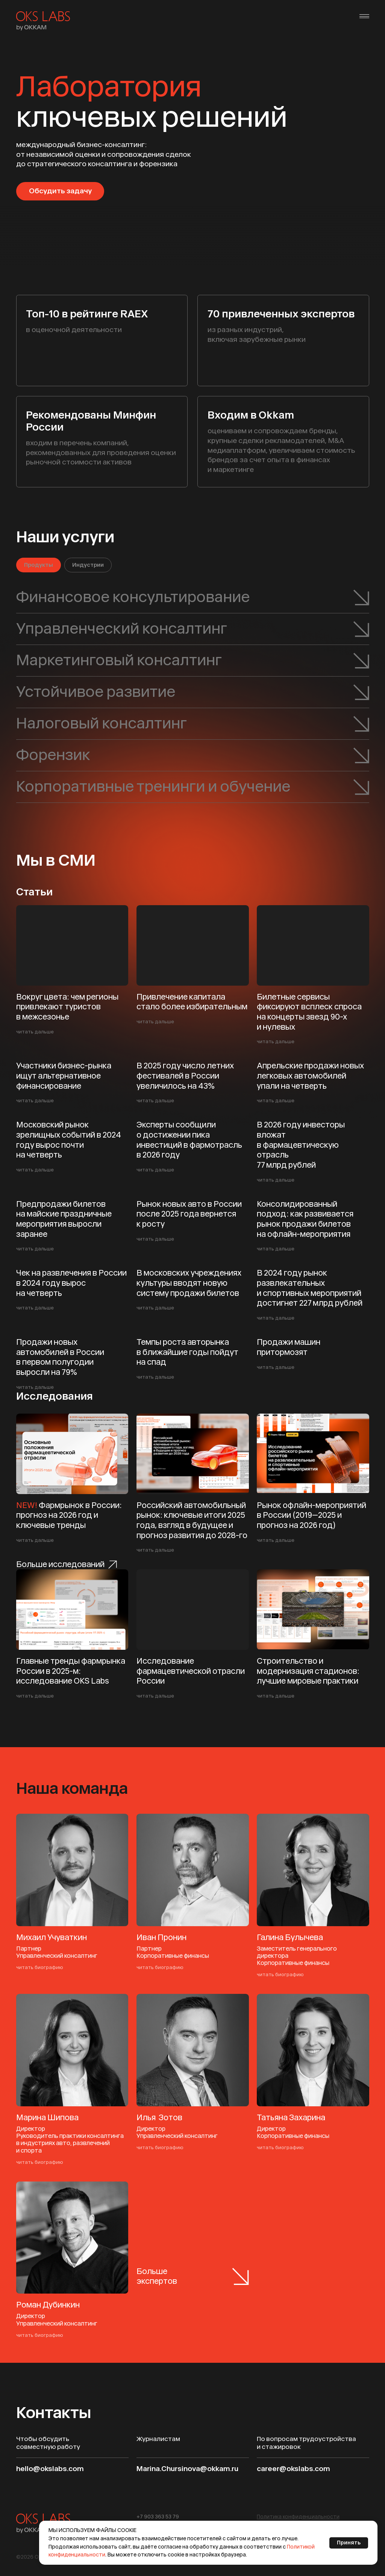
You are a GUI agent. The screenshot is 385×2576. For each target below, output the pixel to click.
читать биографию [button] (39, 1967)
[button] (298, 2517)
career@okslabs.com (293, 2468)
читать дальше (35, 1032)
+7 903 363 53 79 (157, 2517)
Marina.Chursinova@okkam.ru (187, 2468)
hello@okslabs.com (50, 2468)
